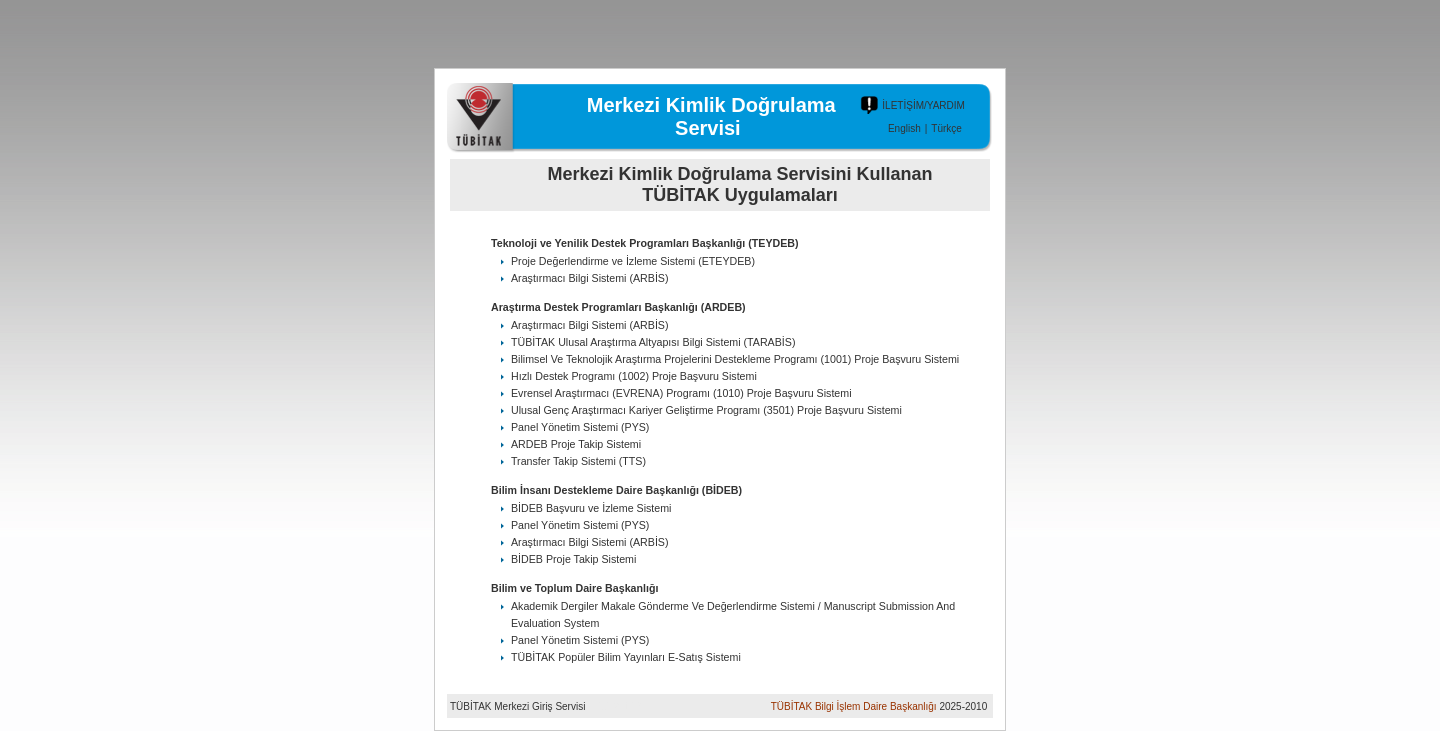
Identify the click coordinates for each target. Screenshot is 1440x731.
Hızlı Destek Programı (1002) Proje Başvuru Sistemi (634, 376)
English (904, 128)
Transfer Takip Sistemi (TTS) (578, 461)
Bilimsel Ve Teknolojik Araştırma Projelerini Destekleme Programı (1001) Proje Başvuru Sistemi (735, 359)
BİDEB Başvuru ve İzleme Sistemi (591, 508)
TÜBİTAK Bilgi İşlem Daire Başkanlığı (854, 706)
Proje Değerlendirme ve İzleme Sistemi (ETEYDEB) (633, 261)
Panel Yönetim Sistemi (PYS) (580, 427)
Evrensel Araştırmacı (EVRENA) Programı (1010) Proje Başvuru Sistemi (681, 393)
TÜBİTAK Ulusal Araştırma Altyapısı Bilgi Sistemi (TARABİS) (653, 342)
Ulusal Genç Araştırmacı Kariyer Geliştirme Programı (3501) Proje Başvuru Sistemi (706, 410)
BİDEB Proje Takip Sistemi (573, 559)
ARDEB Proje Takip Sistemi (576, 444)
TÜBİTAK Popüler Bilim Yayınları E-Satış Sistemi (626, 657)
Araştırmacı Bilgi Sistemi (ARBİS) (590, 278)
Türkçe (946, 128)
